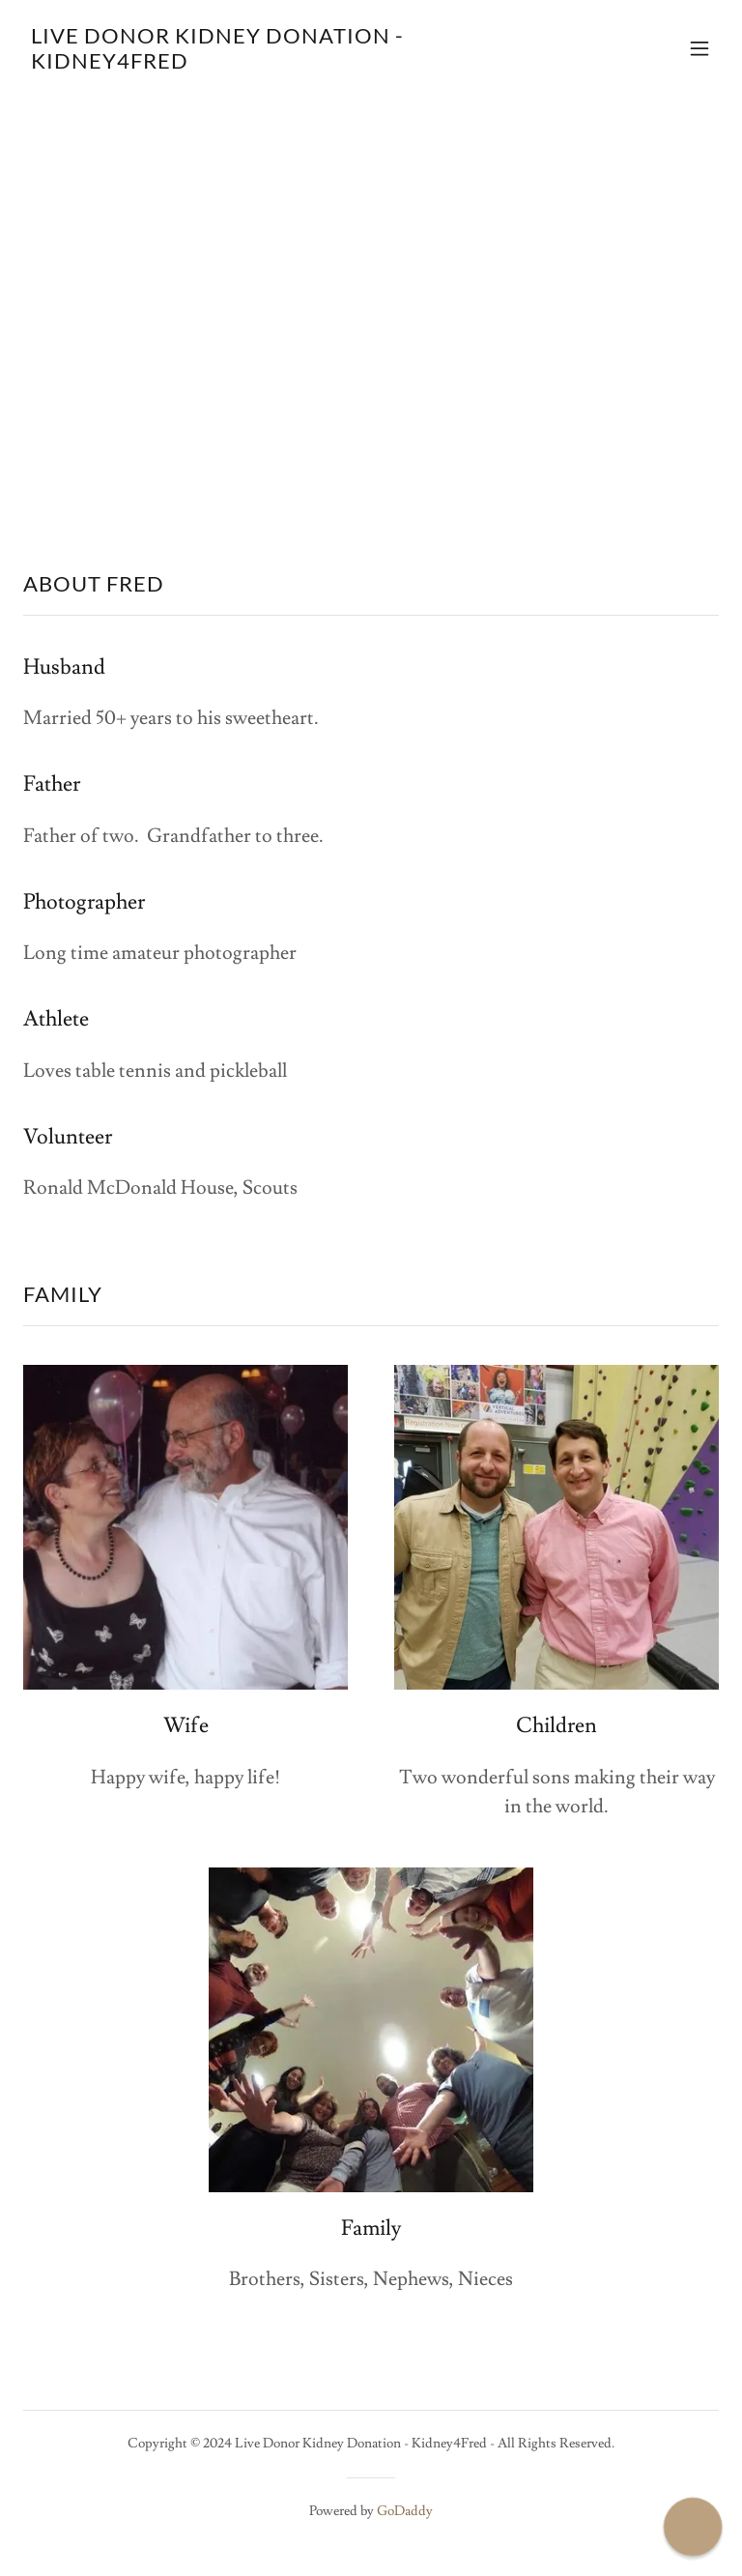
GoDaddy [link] (405, 2511)
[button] (699, 48)
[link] (266, 63)
